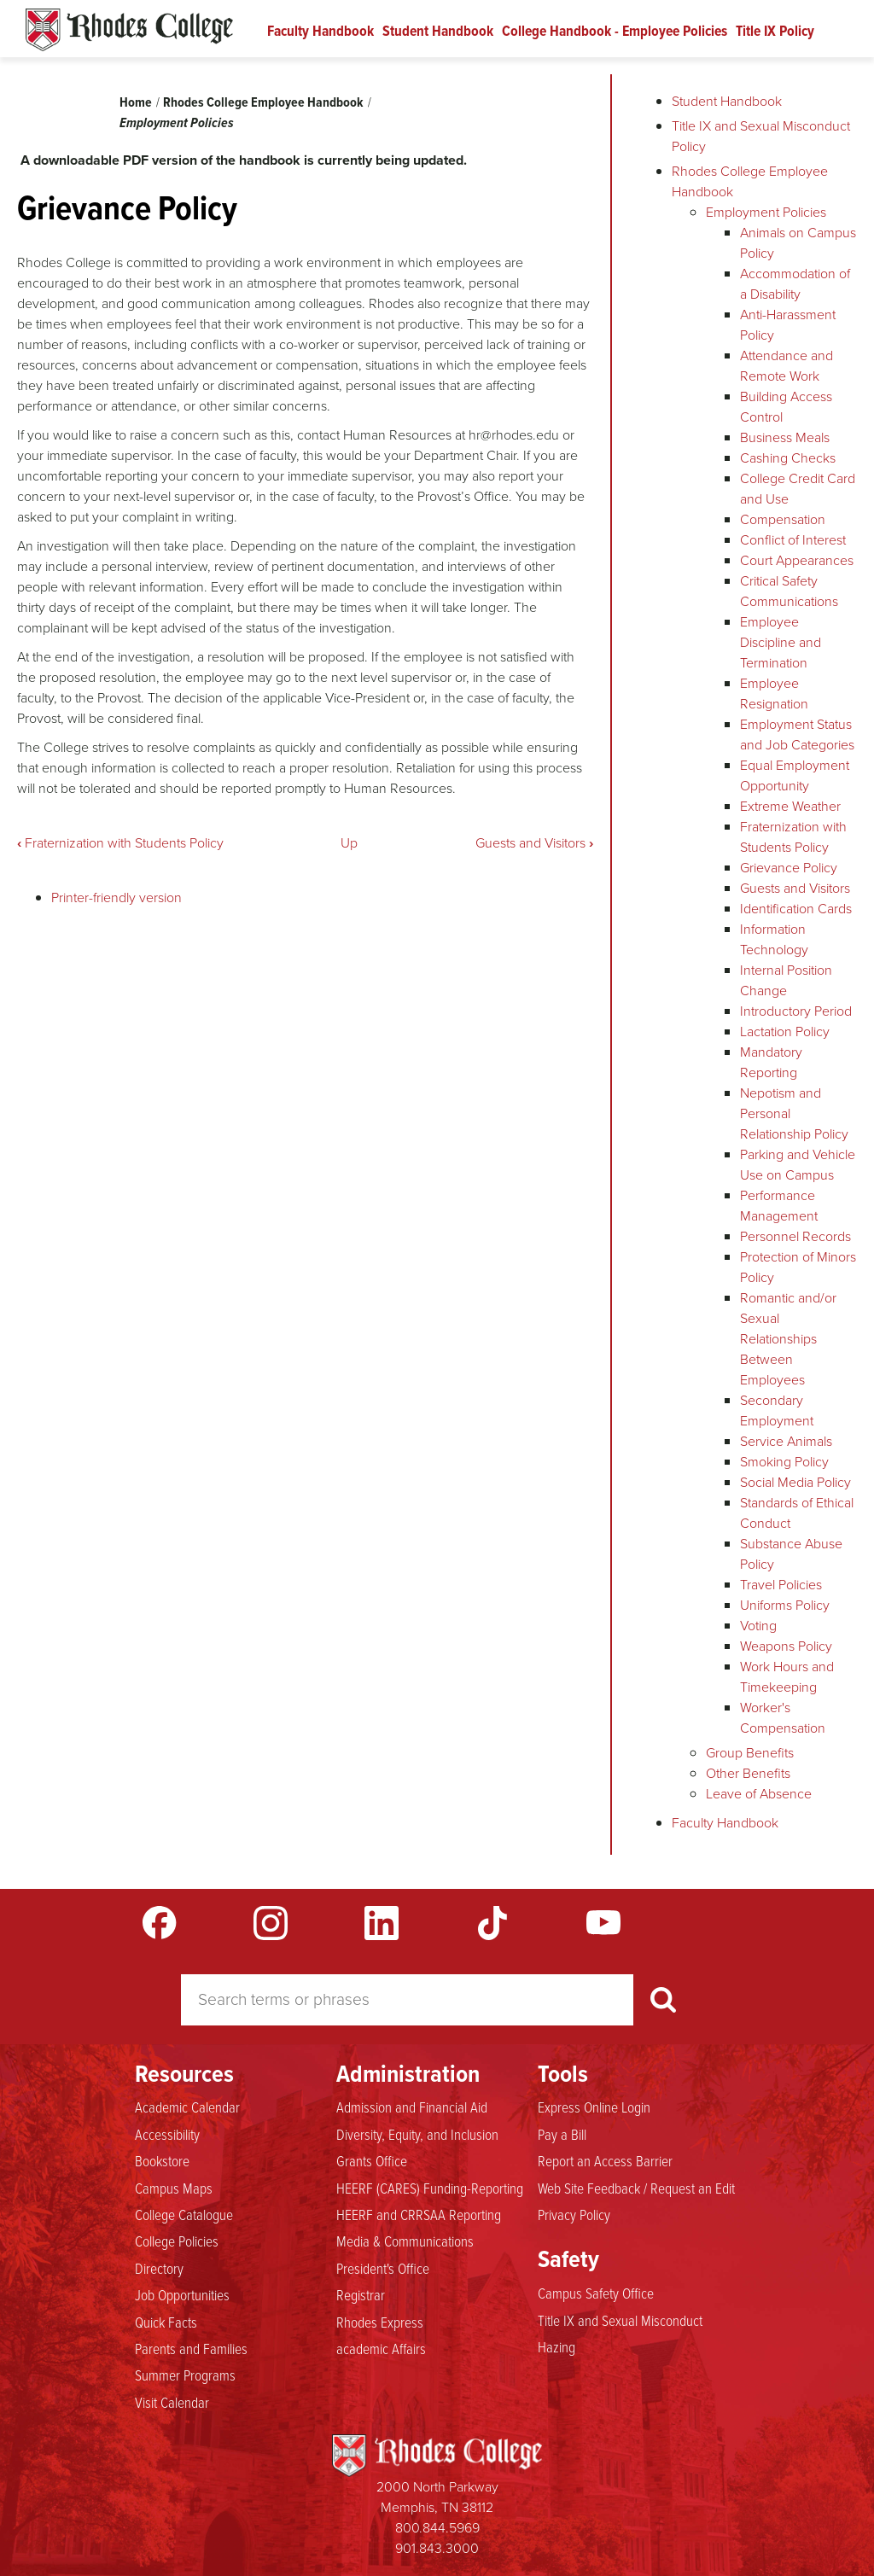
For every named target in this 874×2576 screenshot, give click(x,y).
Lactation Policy (785, 1031)
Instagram (270, 1923)
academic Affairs (381, 2348)
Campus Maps (174, 2187)
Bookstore (162, 2160)
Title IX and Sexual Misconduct (620, 2320)
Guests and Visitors (534, 843)
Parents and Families (191, 2348)
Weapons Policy (786, 1646)
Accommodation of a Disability (795, 284)
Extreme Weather (790, 806)
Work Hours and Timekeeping (787, 1677)
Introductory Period (796, 1011)
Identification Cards (796, 908)
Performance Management (779, 1206)
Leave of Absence (759, 1794)
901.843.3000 (437, 2548)
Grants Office (371, 2160)
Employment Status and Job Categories (797, 734)
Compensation (782, 519)
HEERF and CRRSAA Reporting (418, 2214)
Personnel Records (795, 1236)
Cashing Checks (788, 458)
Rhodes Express (379, 2321)
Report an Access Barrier (605, 2160)
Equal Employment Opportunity (794, 775)
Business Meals (785, 437)
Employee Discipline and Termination (780, 642)
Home (135, 102)
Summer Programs (185, 2374)
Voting (758, 1625)
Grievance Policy (788, 867)
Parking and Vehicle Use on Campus (797, 1165)
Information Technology (774, 939)
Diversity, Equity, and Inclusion (417, 2134)
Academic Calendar (187, 2106)
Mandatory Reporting (771, 1062)
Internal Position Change (786, 980)
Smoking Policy (784, 1462)
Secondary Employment (776, 1410)
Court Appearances (797, 560)
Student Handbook (437, 31)
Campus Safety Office (596, 2292)
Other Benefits (748, 1773)
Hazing (556, 2346)
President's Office (382, 2268)
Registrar (360, 2294)
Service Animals (786, 1441)
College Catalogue (184, 2214)
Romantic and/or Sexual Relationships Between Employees (788, 1339)
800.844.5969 (437, 2528)
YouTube (603, 1923)
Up (349, 843)
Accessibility (167, 2134)
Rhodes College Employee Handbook (263, 102)
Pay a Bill (562, 2134)
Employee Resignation (774, 693)
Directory (159, 2268)
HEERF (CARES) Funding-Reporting (429, 2187)
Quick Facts (166, 2321)
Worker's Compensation (782, 1718)
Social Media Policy (795, 1482)
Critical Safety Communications (789, 591)
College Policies (176, 2240)
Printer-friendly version (116, 897)
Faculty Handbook (320, 31)
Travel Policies (781, 1584)
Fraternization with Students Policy (120, 843)
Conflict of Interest (793, 540)
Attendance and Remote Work (786, 366)
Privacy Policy (574, 2214)
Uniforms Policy (785, 1605)
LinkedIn (381, 1923)
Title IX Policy (775, 31)
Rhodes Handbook (129, 30)
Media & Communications (405, 2240)
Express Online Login (594, 2106)
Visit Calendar (172, 2402)
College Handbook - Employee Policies (614, 31)
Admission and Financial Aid (411, 2106)
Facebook (160, 1923)
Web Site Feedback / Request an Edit (636, 2187)
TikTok (492, 1923)
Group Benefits (750, 1753)
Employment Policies (176, 122)
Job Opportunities (182, 2294)
